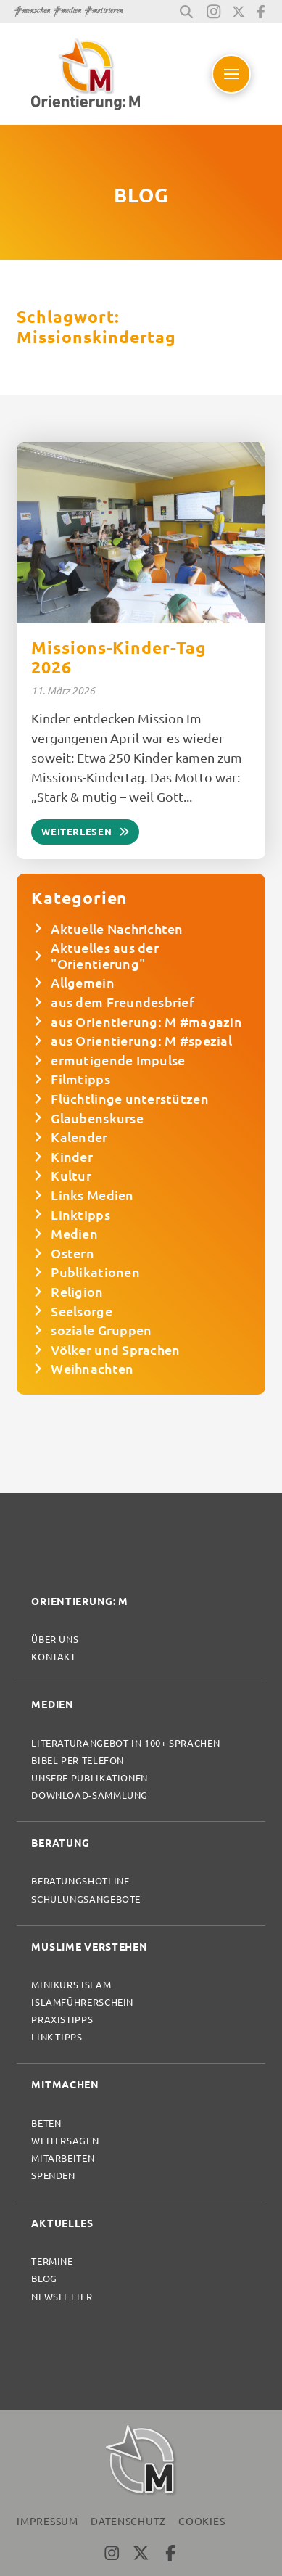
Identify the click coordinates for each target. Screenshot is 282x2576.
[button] (186, 11)
